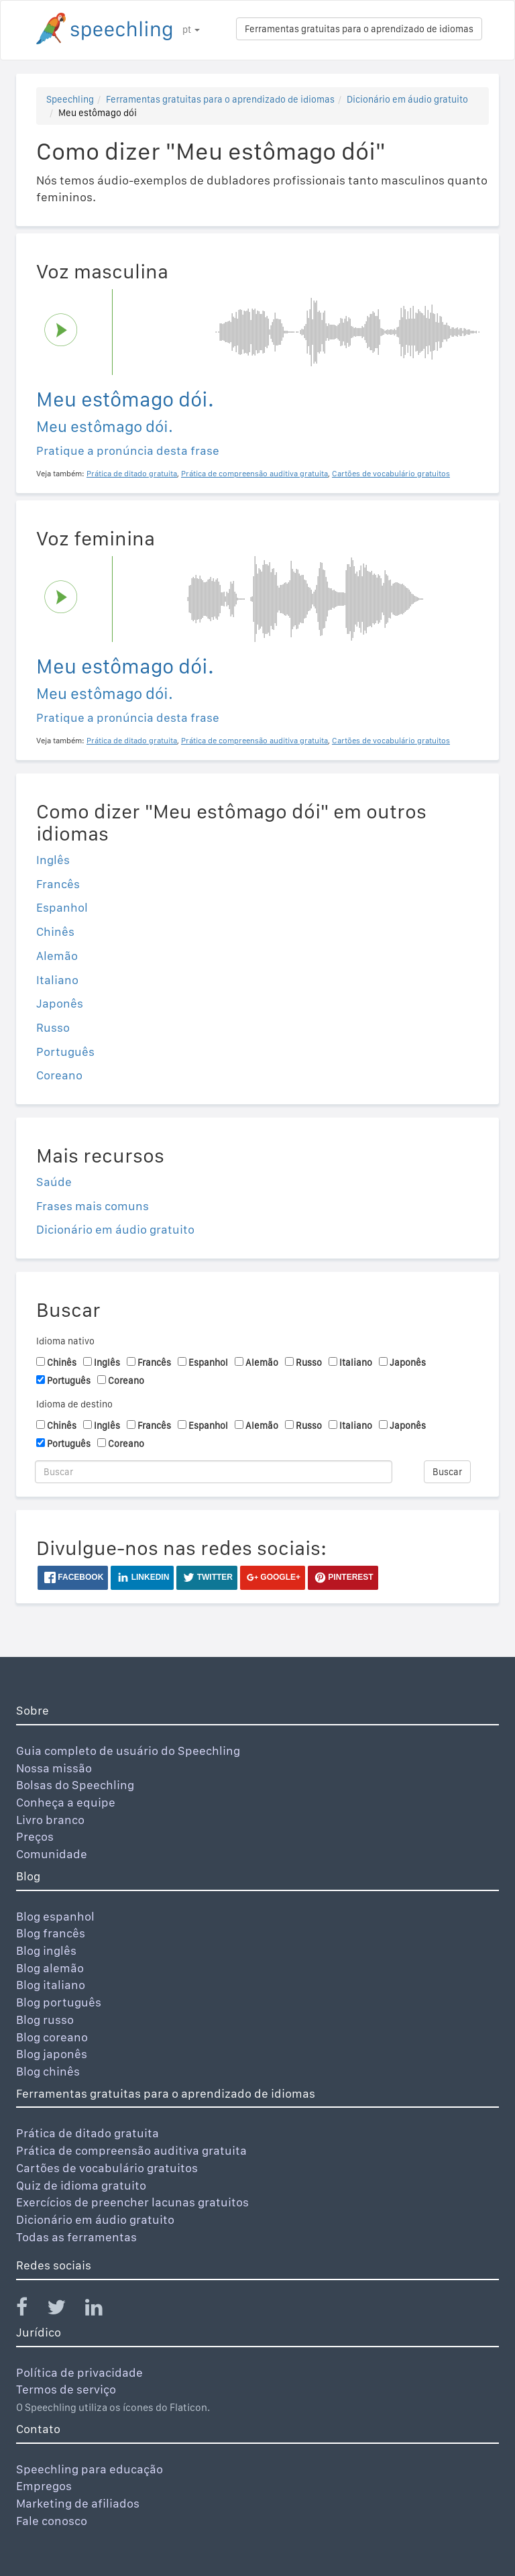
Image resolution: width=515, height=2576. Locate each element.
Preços (35, 1836)
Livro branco (50, 1820)
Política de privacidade (79, 2372)
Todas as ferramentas (76, 2237)
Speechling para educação (89, 2469)
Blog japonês (51, 2054)
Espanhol (62, 907)
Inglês (53, 860)
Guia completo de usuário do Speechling (128, 1750)
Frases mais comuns (92, 1206)
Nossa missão (54, 1768)
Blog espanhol (55, 1916)
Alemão (57, 956)
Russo (53, 1027)
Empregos (44, 2486)
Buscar (447, 1471)
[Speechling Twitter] (64, 2310)
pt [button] (191, 29)
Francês (58, 884)
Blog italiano (50, 1985)
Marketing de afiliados (77, 2503)
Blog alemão (50, 1968)
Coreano (59, 1075)
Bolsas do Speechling (75, 1785)
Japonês (59, 1003)
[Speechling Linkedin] (102, 2310)
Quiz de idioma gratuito (81, 2185)
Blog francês (50, 1933)
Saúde (54, 1182)
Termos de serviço (66, 2389)
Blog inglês (46, 1950)
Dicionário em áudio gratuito (407, 99)
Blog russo (45, 2019)
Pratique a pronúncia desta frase (127, 450)
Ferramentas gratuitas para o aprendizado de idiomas (359, 28)
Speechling (70, 99)
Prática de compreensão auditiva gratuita (131, 2150)
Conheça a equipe (65, 1802)
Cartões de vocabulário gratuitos (107, 2168)
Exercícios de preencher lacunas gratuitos (132, 2202)
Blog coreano (52, 2037)
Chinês (55, 931)
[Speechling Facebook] (30, 2310)
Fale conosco (51, 2521)
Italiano (57, 980)
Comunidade (51, 1854)
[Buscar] (213, 1471)
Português (65, 1051)
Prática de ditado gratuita (87, 2133)
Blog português (58, 2002)
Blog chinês (48, 2071)
